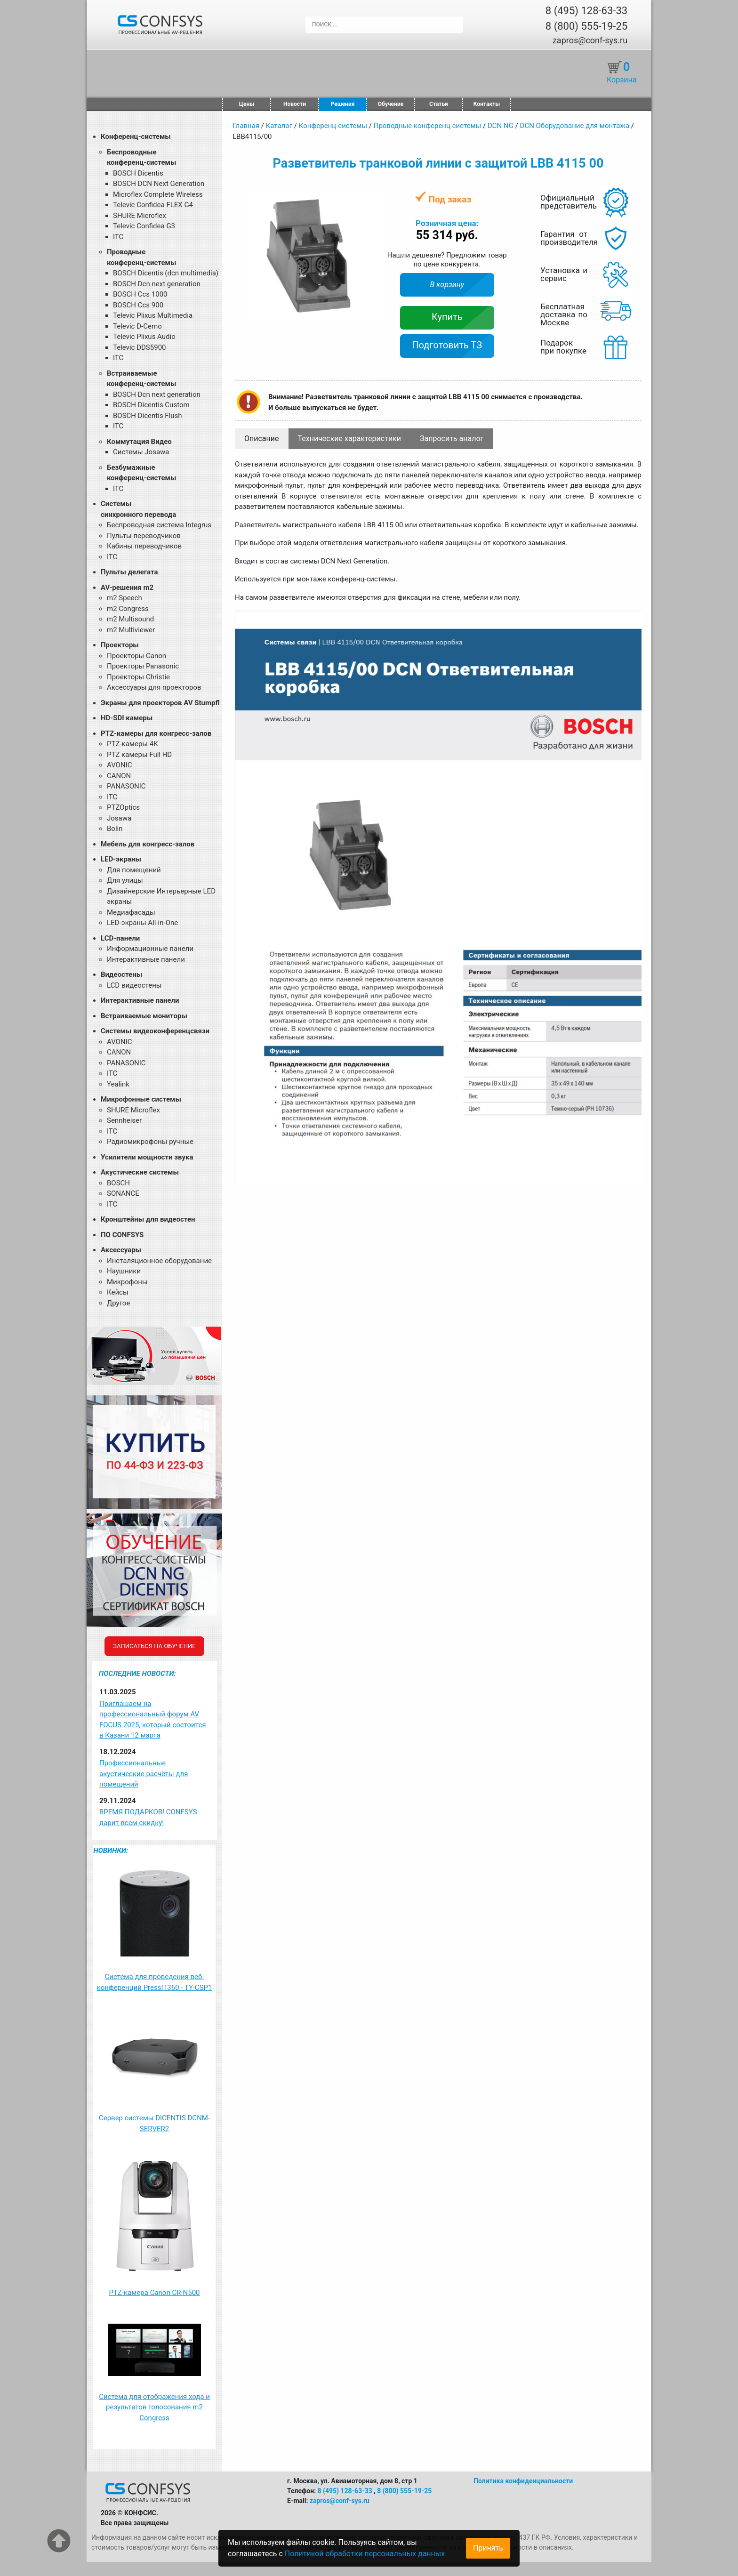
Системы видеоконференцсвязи (155, 1031)
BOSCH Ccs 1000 (140, 294)
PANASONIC (126, 786)
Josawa (119, 818)
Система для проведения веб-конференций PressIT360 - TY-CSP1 (154, 1982)
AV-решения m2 (127, 587)
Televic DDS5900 (139, 347)
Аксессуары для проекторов (154, 687)
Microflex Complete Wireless (158, 194)
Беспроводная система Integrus (159, 525)
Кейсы (117, 1292)
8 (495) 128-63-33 (586, 10)
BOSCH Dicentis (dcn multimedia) (165, 273)
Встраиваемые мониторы (144, 1016)
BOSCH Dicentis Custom (151, 405)
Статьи (438, 104)
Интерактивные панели (146, 959)
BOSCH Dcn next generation (157, 284)
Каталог (279, 125)
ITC (118, 237)
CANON (119, 776)
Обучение (390, 104)
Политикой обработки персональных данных (365, 2553)
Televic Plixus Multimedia (153, 315)
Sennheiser (124, 1120)
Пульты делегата (129, 572)
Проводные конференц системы (427, 125)
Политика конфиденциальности (523, 2481)
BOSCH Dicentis (138, 173)
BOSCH (118, 1183)
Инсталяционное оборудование (159, 1260)
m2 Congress (128, 608)
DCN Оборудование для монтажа (574, 125)
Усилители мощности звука (147, 1157)
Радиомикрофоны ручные (150, 1141)
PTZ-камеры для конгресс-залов (156, 733)
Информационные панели (150, 948)
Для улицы (125, 880)
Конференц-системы (136, 136)
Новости (294, 104)
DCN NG (500, 125)
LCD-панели (120, 938)
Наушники (124, 1271)
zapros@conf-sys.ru (590, 40)
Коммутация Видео (139, 441)
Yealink (118, 1084)
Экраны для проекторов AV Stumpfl (160, 703)
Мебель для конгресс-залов (147, 844)
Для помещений (134, 870)
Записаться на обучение (154, 1646)
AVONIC (119, 765)
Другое (118, 1303)
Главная (246, 125)
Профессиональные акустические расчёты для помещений (143, 1773)
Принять (488, 2548)
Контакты (486, 104)
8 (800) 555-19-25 (586, 26)
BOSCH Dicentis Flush (147, 415)
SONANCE (123, 1193)
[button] (377, 194)
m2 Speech (124, 598)
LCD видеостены (134, 985)
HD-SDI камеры (126, 718)
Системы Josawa (141, 452)
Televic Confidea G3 (144, 226)
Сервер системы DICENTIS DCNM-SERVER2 (154, 2123)
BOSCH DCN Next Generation (158, 183)
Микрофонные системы (141, 1099)
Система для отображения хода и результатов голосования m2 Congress (154, 2407)
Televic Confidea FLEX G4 (153, 205)
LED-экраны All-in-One (142, 922)
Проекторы (120, 645)
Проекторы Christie (138, 677)
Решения (343, 104)
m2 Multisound (130, 619)
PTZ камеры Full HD (139, 754)
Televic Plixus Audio (144, 336)
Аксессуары (121, 1250)
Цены (246, 104)
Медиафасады (131, 912)
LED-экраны (121, 859)
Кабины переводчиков (144, 546)
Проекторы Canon (136, 656)
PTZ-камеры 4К (132, 744)
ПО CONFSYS (122, 1235)
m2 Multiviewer (131, 630)
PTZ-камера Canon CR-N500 (154, 2292)
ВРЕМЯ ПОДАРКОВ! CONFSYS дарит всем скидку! (148, 1817)
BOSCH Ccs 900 (138, 305)
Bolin (114, 828)
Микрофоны (127, 1282)
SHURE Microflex (139, 215)
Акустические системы (140, 1172)
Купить (447, 316)
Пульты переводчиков (144, 535)
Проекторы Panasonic (143, 666)
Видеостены (121, 974)
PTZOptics (123, 807)
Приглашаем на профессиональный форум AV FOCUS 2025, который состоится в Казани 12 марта (152, 1719)
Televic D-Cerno (137, 326)
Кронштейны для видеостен (148, 1219)
